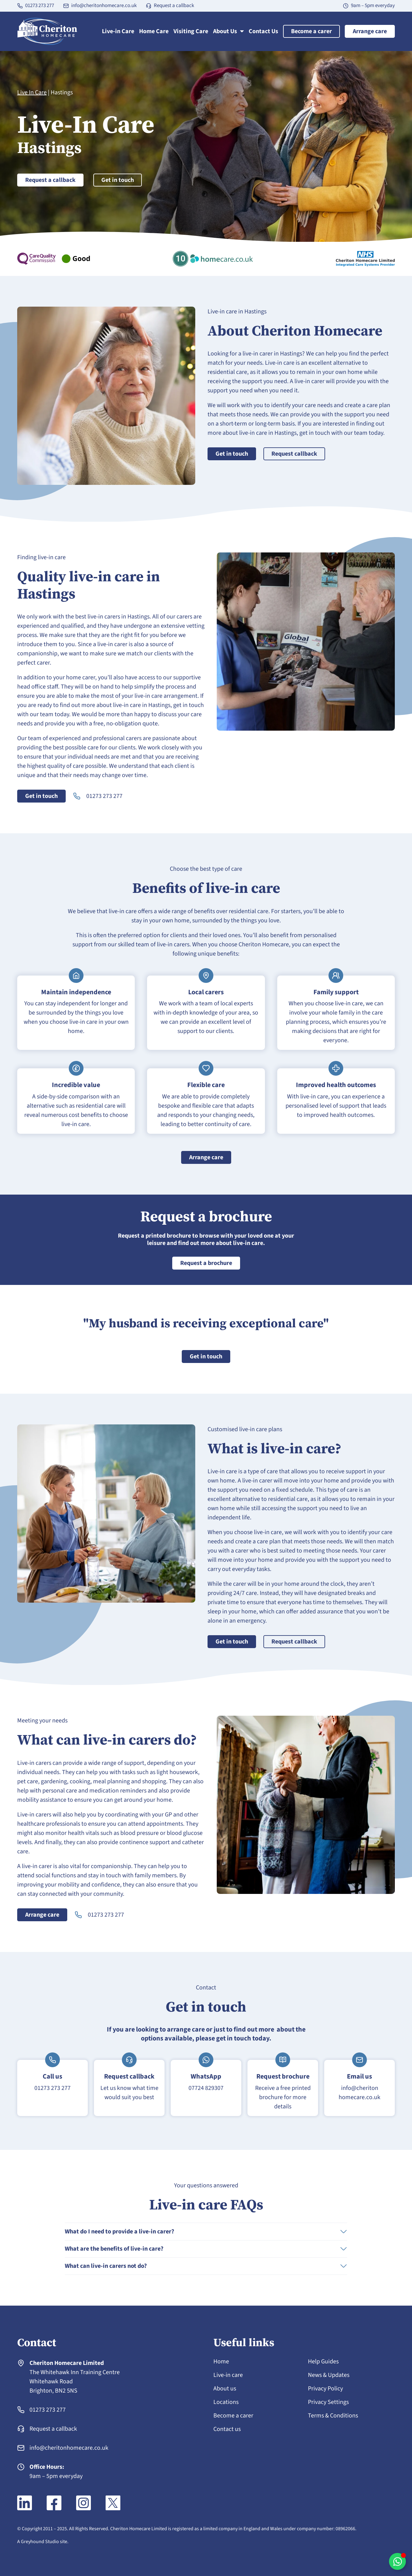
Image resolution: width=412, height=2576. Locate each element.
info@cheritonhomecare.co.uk (104, 5)
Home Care (154, 31)
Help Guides (323, 2361)
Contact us (227, 2429)
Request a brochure (206, 1263)
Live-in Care (118, 31)
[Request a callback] (148, 6)
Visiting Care (190, 31)
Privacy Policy (325, 2389)
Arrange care (370, 31)
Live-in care (228, 2375)
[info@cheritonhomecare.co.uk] (66, 6)
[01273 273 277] (20, 6)
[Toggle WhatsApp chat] (397, 2561)
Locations (226, 2402)
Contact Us (263, 31)
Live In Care (32, 92)
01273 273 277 (39, 5)
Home (221, 2361)
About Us (228, 31)
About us (224, 2389)
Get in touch (117, 180)
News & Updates (328, 2375)
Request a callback (174, 5)
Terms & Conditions (333, 2416)
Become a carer (311, 31)
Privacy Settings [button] (328, 2402)
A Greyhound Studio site (42, 2541)
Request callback (294, 454)
